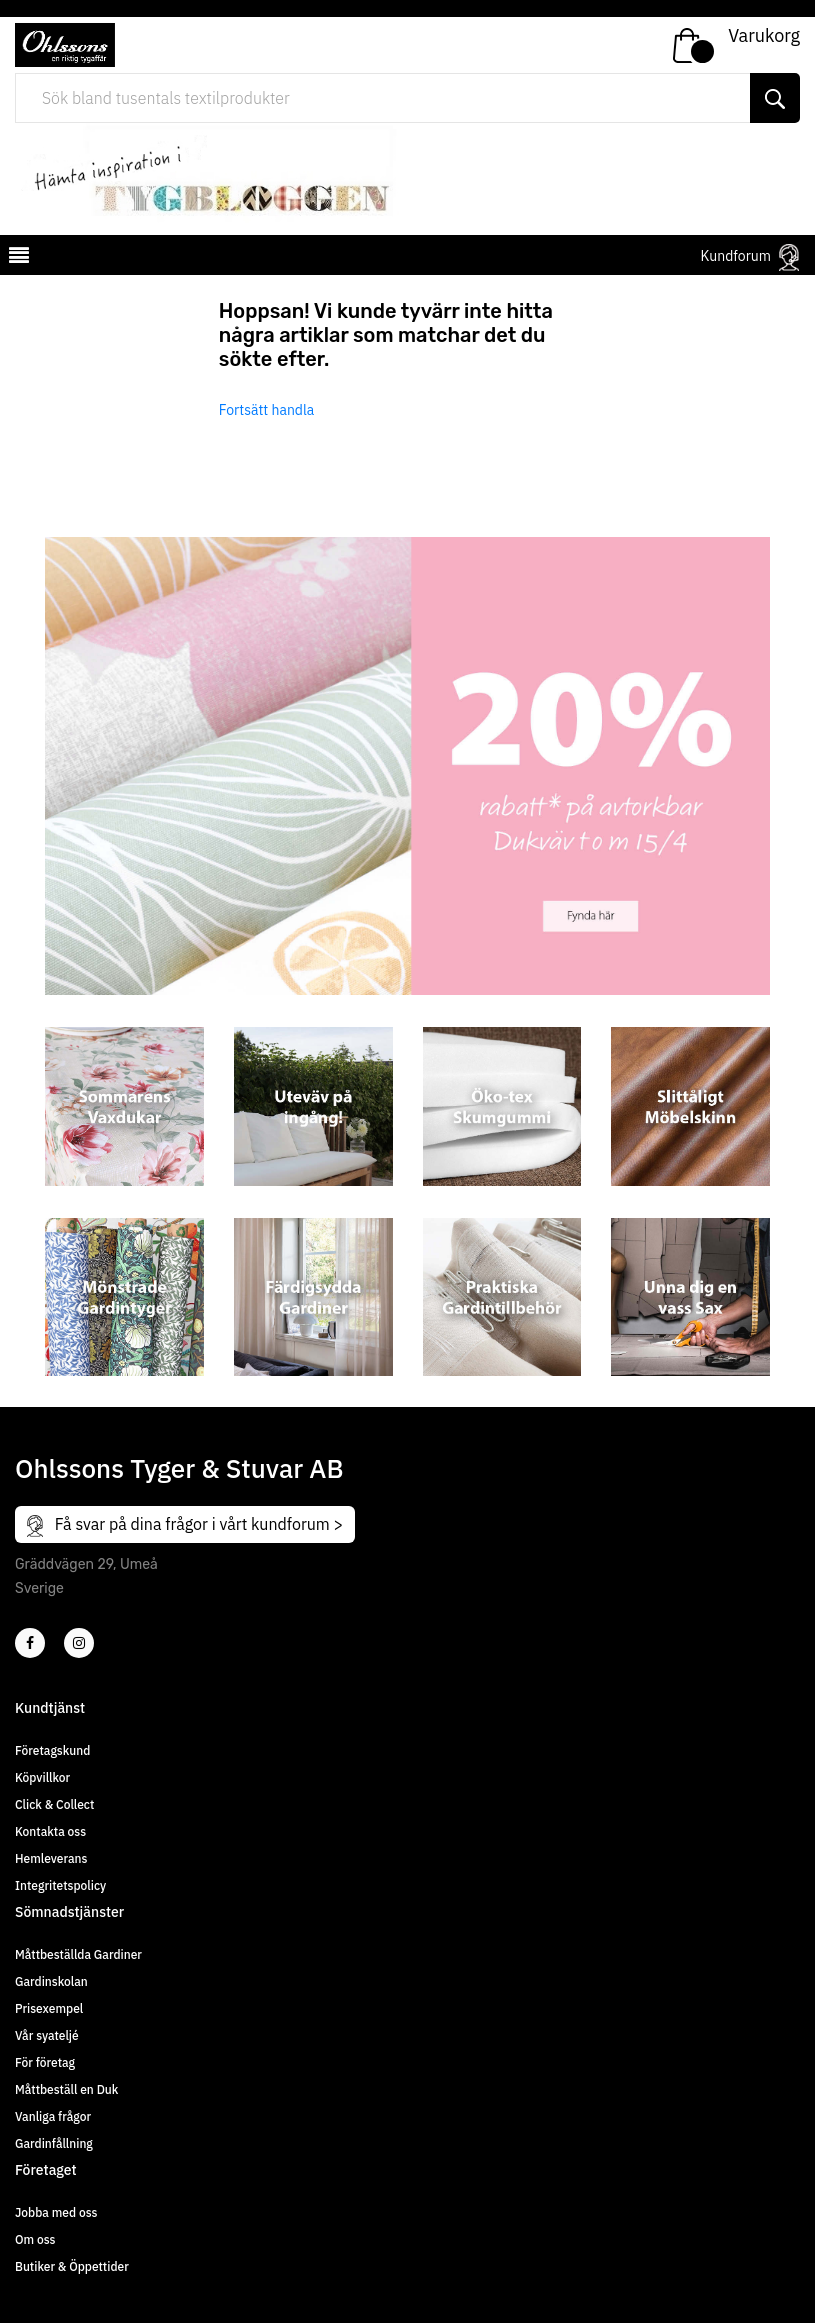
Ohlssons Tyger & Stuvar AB (179, 1468)
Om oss (35, 2239)
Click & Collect (54, 1804)
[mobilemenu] (17, 258)
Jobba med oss (56, 2212)
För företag (45, 2062)
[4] (79, 1643)
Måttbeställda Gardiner (78, 1954)
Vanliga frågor (53, 2116)
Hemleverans (51, 1858)
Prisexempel (49, 2008)
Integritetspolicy (60, 1885)
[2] (30, 1643)
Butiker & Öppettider (72, 2266)
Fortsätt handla (267, 410)
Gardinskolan (51, 1981)
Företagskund (52, 1750)
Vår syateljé (47, 2035)
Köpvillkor (42, 1777)
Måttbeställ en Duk (66, 2089)
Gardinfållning (54, 2143)
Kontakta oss (50, 1831)
